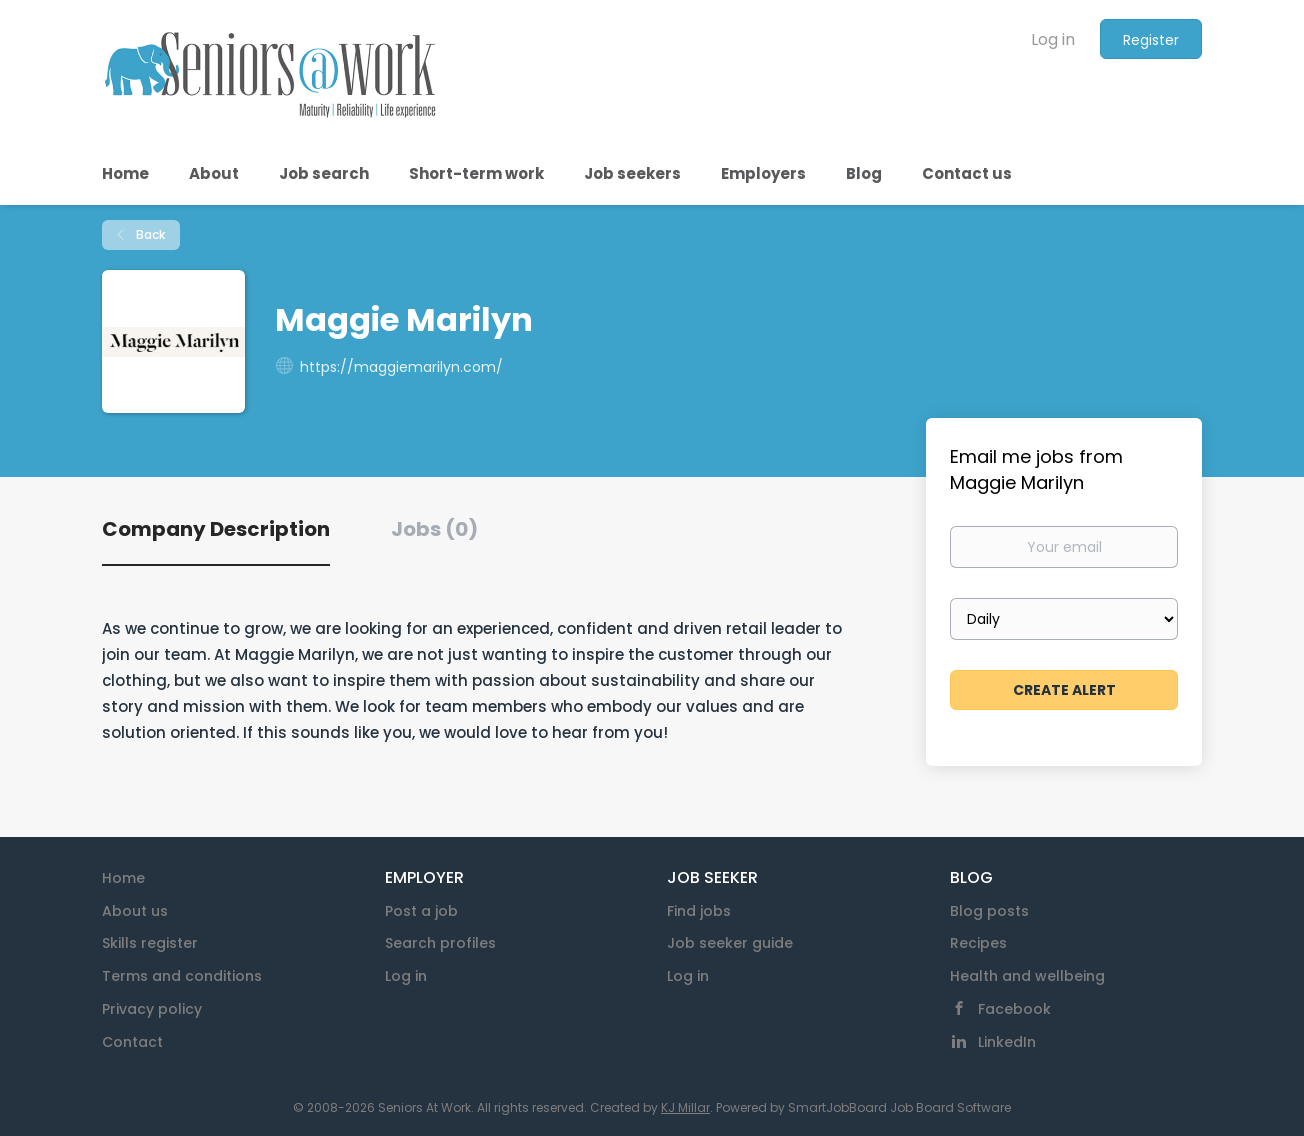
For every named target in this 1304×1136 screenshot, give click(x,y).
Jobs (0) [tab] (434, 529)
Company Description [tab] (216, 529)
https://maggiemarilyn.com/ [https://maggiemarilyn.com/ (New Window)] (401, 367)
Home (123, 878)
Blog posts (989, 911)
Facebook (1014, 1009)
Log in (1053, 39)
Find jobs (699, 911)
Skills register (150, 943)
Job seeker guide (730, 943)
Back (149, 234)
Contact (132, 1042)
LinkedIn (1007, 1042)
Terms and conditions (182, 976)
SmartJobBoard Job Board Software (899, 1107)
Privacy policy (152, 1009)
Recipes (978, 943)
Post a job (421, 911)
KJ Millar (685, 1107)
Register (1151, 40)
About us (135, 911)
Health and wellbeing (1027, 976)
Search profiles (440, 943)
